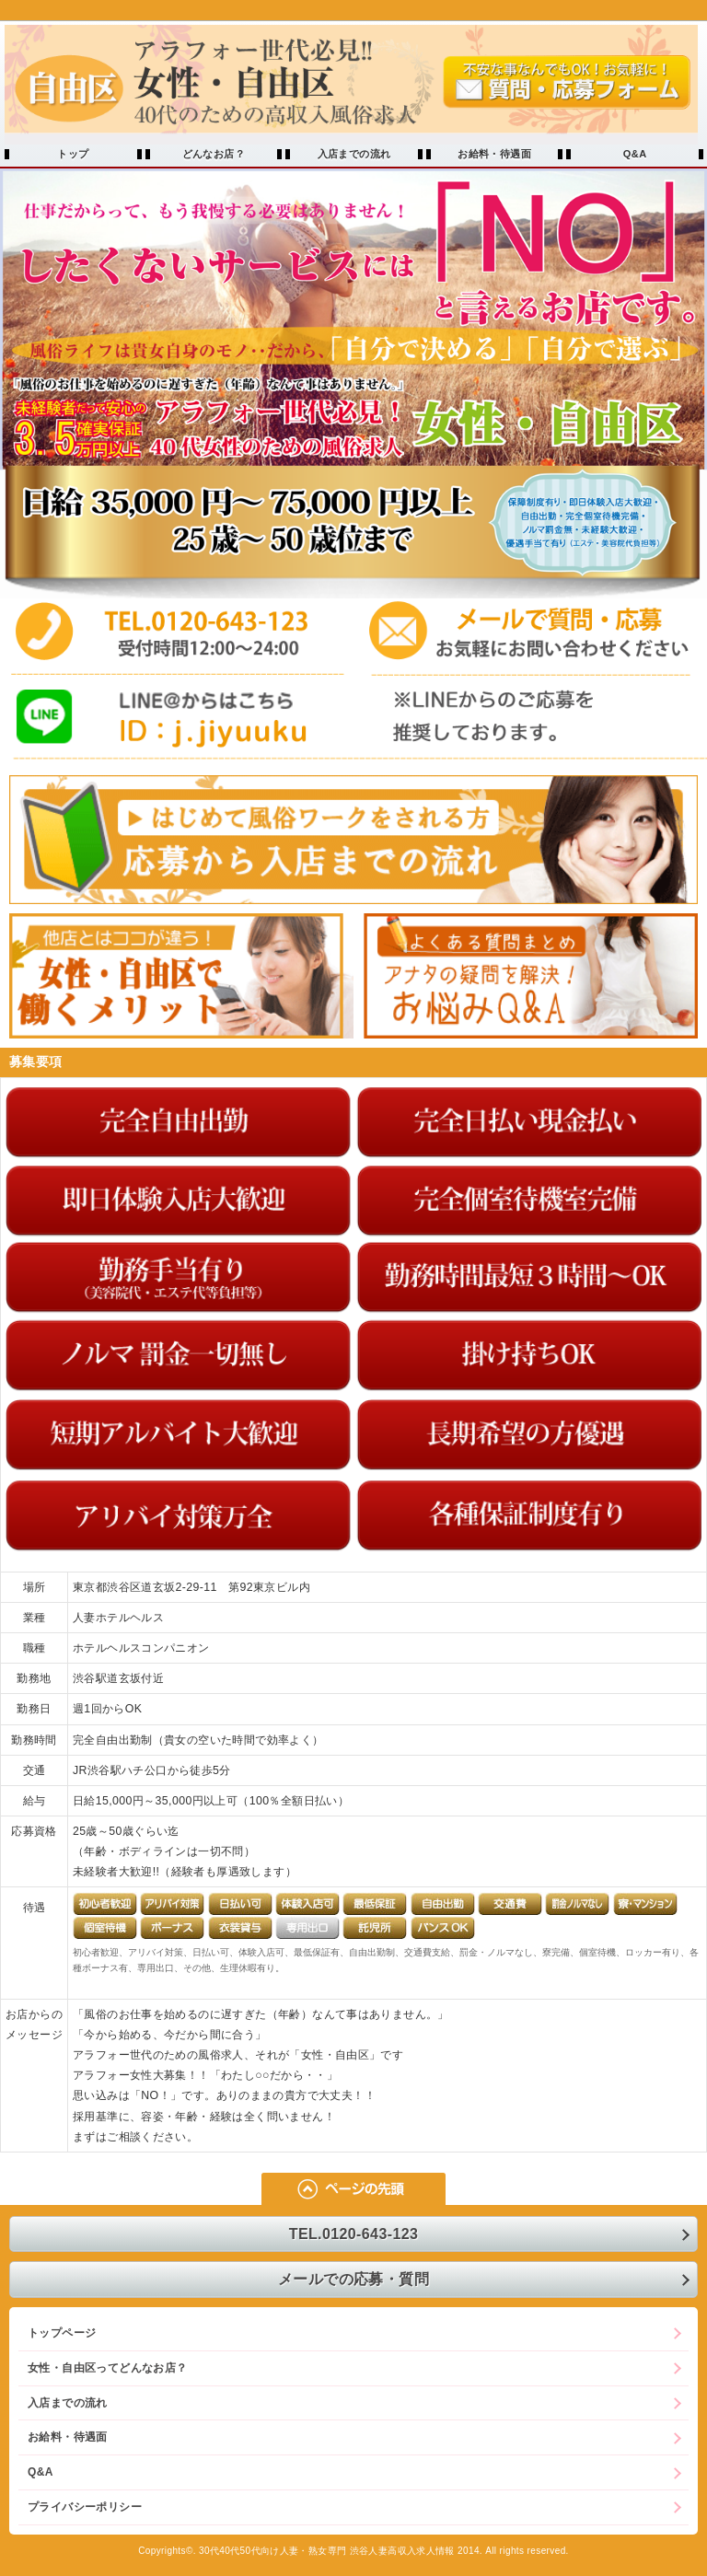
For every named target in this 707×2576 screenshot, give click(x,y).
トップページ (62, 2333)
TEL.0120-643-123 (354, 2234)
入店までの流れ (354, 154)
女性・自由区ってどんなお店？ (107, 2367)
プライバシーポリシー (85, 2507)
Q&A (635, 154)
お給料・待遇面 (494, 154)
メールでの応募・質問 (353, 2279)
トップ (72, 154)
